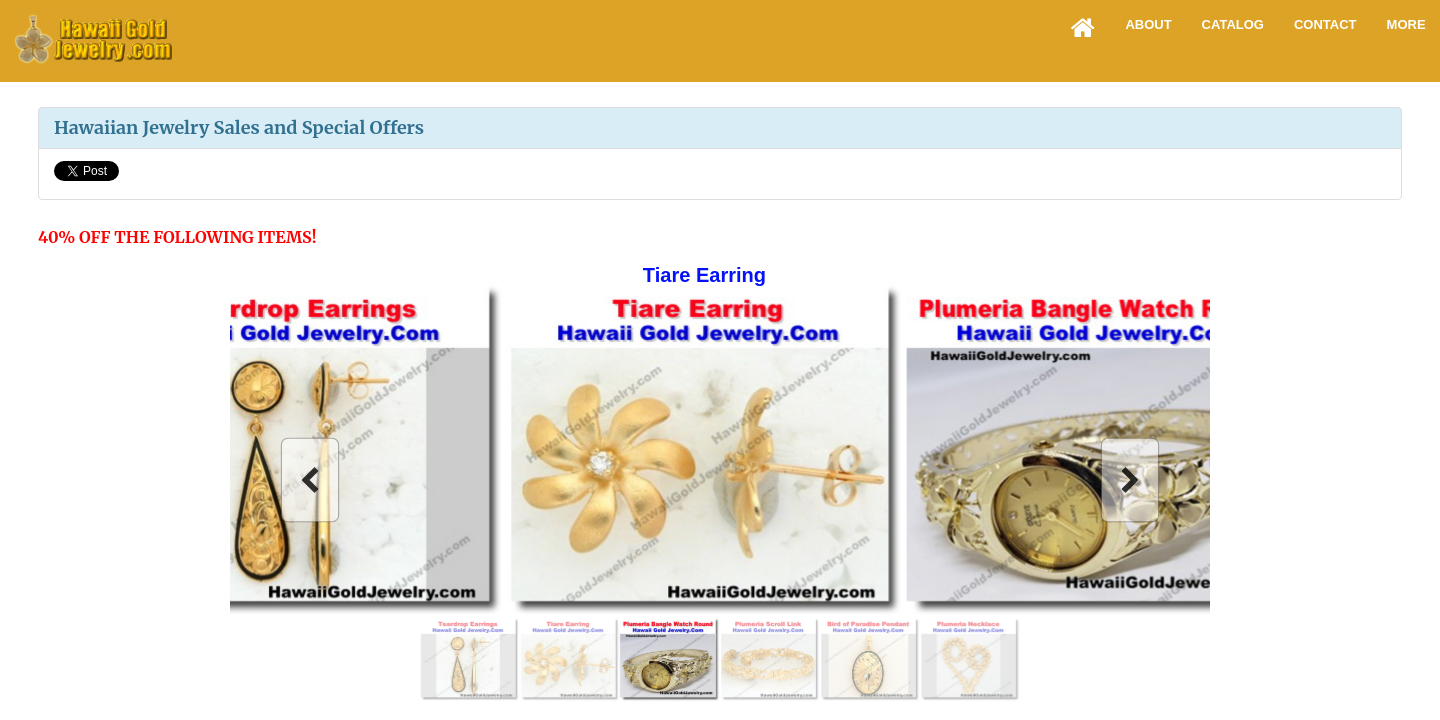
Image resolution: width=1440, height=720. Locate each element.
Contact (1325, 24)
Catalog (1233, 24)
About (1148, 24)
